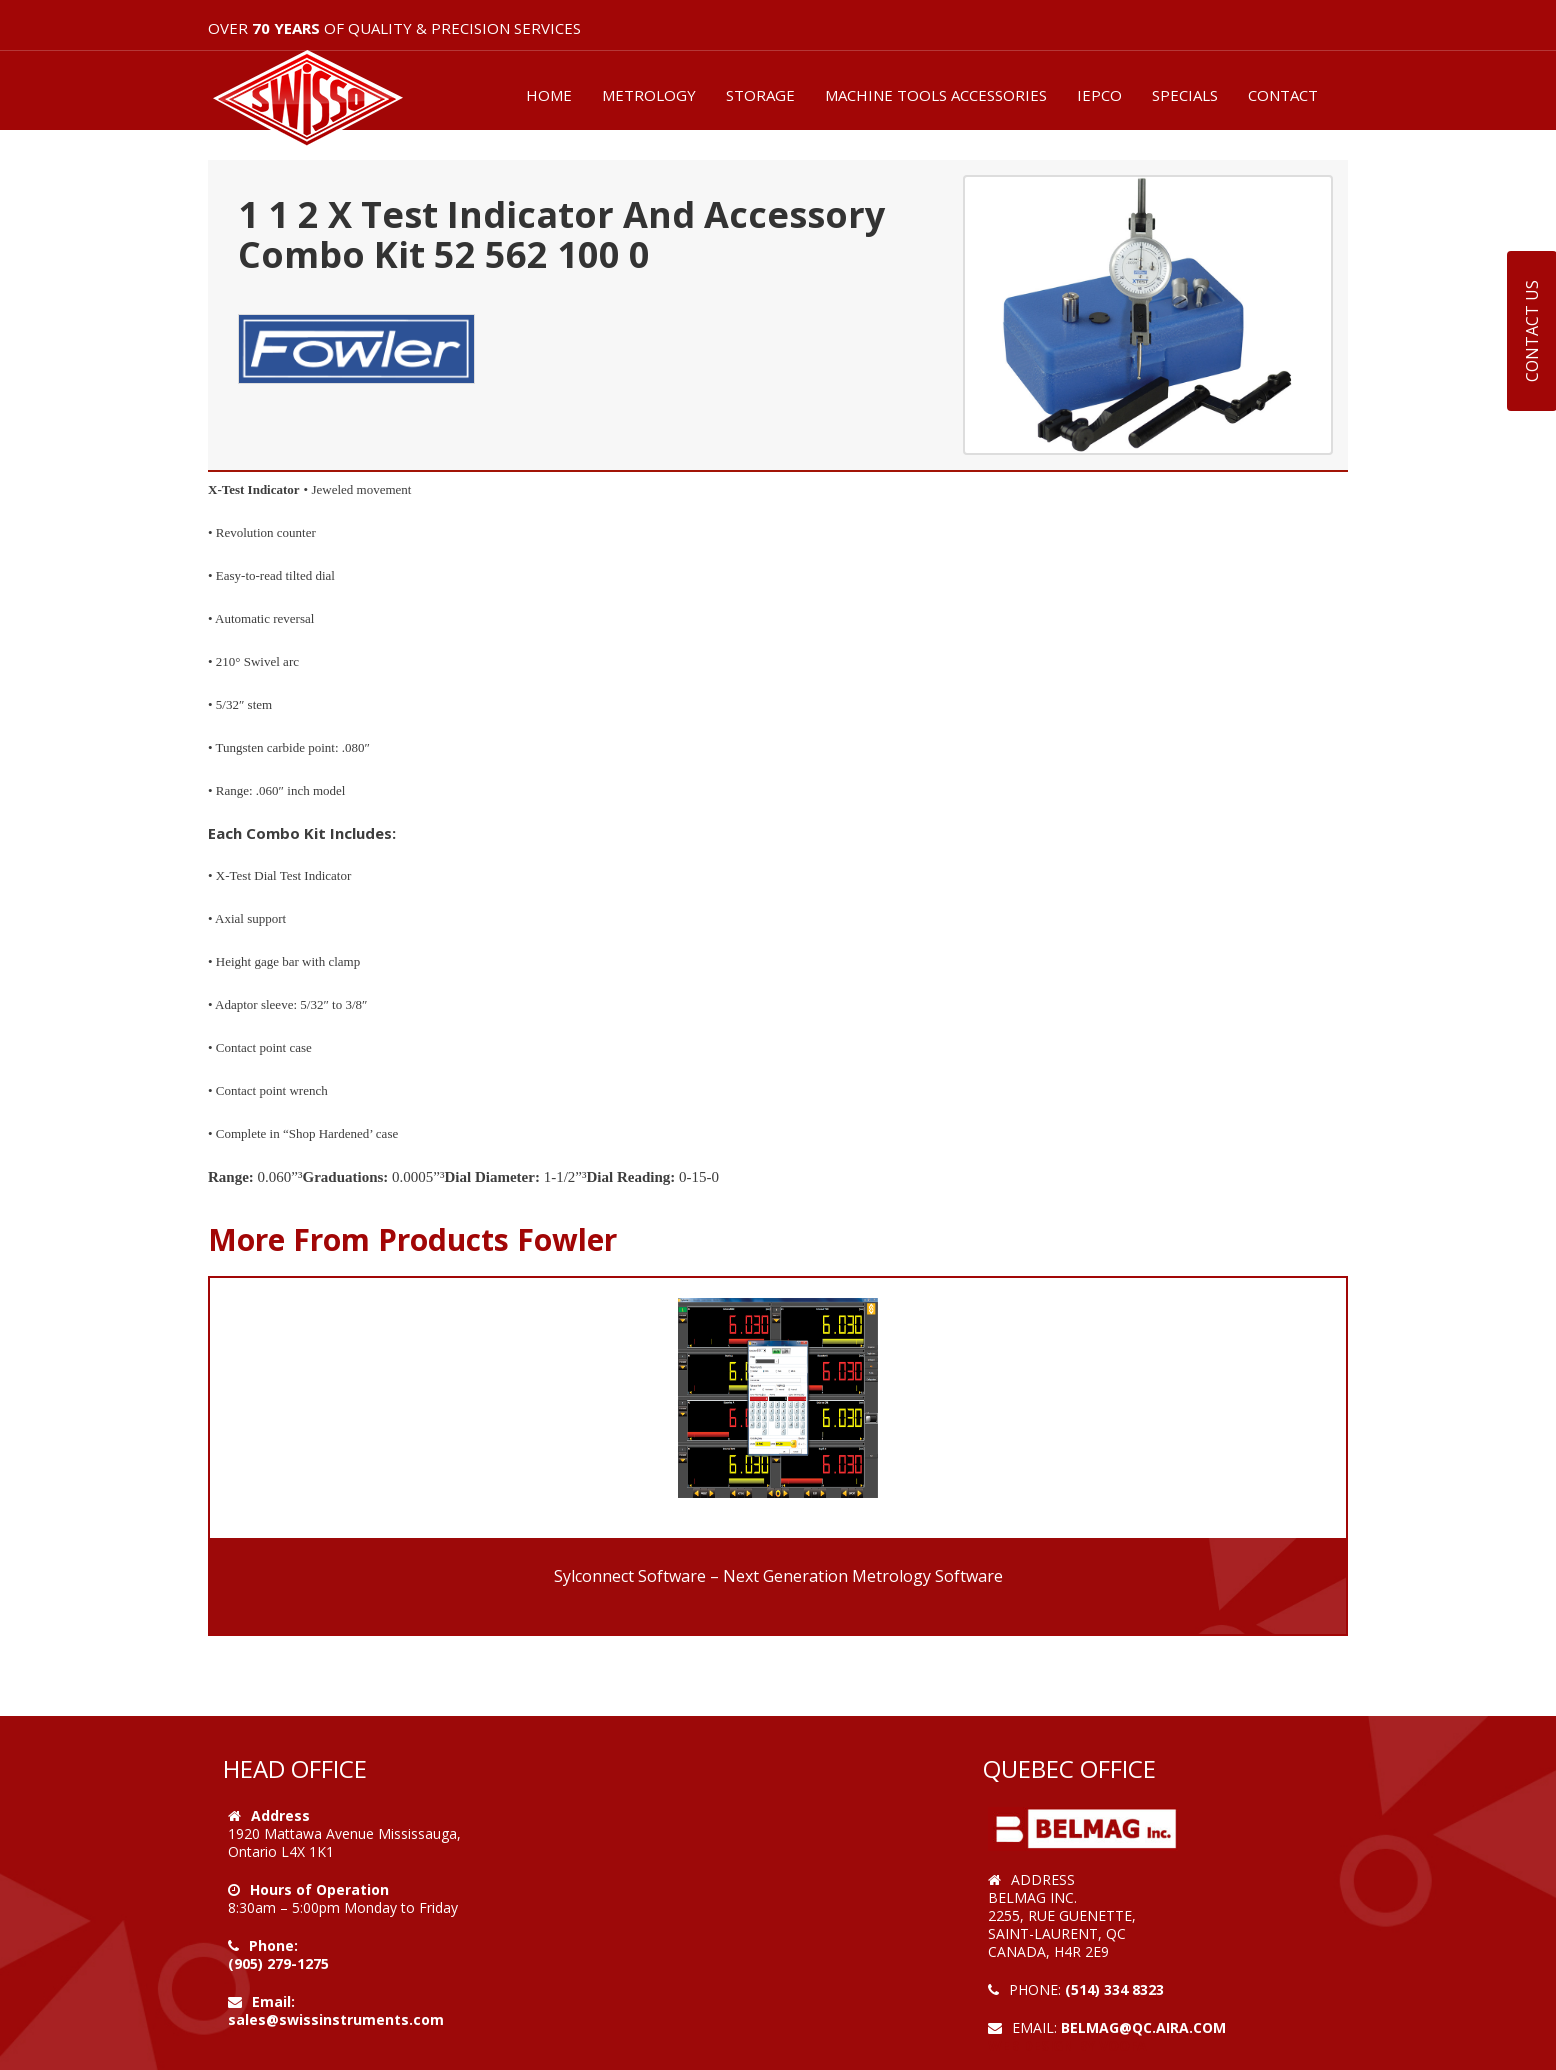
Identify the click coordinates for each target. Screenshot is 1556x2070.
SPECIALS (1185, 95)
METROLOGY (649, 95)
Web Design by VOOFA (1067, 2045)
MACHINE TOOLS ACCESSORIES (936, 95)
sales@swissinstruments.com (336, 2019)
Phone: (273, 1945)
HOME (549, 95)
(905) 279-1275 (278, 1963)
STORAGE (760, 95)
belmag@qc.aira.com (1143, 2027)
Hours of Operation (319, 1889)
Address (280, 1815)
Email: (273, 2001)
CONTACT (1283, 95)
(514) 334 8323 (1114, 1989)
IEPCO (1099, 95)
